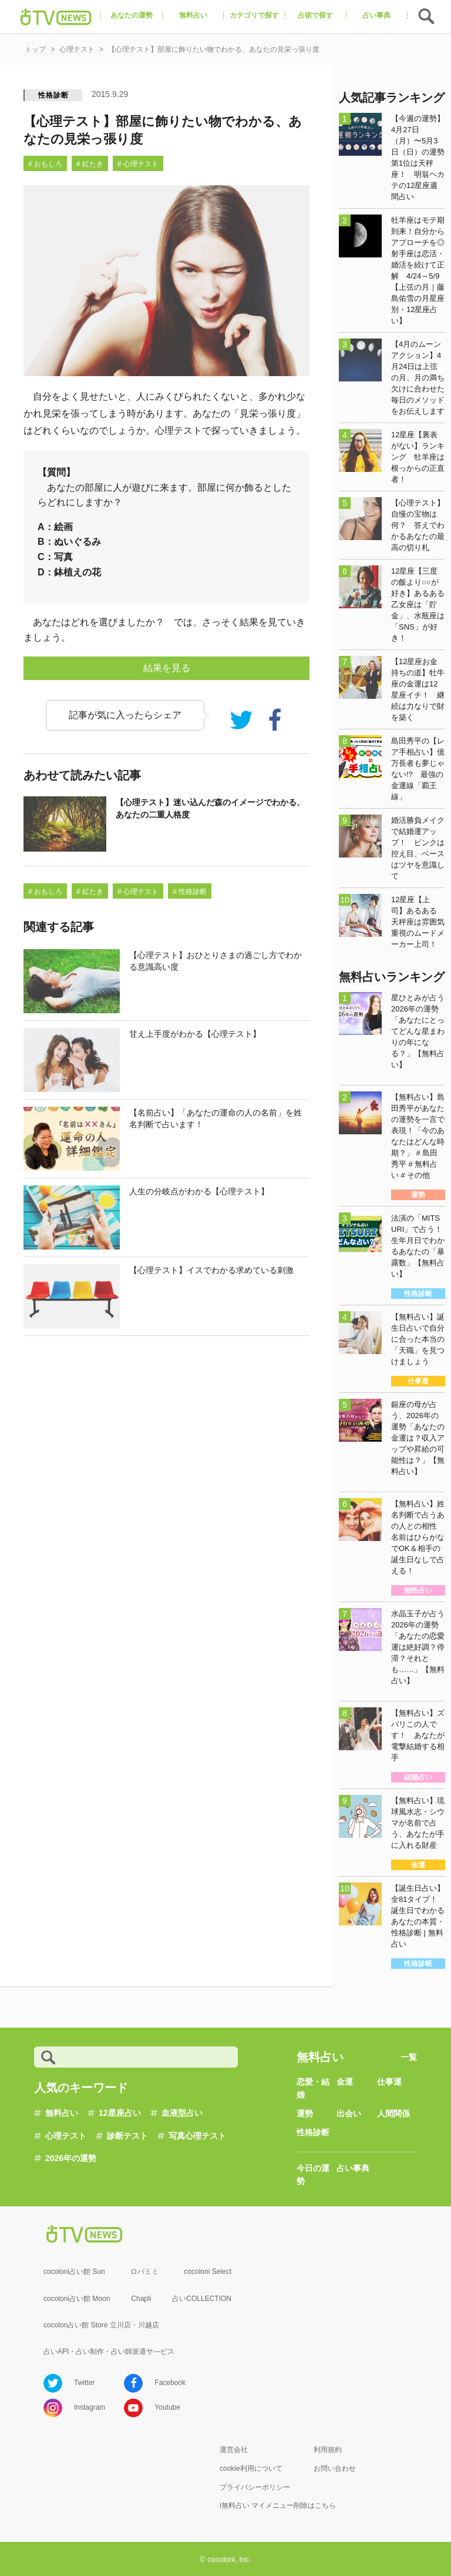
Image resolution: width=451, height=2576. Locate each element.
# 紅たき (89, 164)
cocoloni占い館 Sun (74, 2271)
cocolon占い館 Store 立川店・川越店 (101, 2325)
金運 (344, 2081)
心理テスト (65, 2135)
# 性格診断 (190, 891)
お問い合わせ (335, 2468)
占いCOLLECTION (201, 2298)
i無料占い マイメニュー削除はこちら (278, 2505)
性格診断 (53, 95)
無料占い (61, 2113)
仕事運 (389, 2081)
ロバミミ (144, 2271)
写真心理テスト (197, 2135)
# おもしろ (45, 164)
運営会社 (234, 2450)
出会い (348, 2113)
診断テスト (127, 2135)
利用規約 (328, 2450)
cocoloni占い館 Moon (76, 2298)
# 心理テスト (138, 164)
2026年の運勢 (70, 2158)
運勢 (305, 2113)
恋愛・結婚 (313, 2088)
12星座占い (120, 2113)
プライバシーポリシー (255, 2487)
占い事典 (352, 2168)
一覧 (408, 2057)
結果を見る (166, 668)
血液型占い (182, 2113)
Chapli (141, 2298)
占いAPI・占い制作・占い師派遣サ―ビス (108, 2351)
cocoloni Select (207, 2271)
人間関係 (393, 2113)
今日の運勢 (313, 2174)
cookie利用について (251, 2468)
